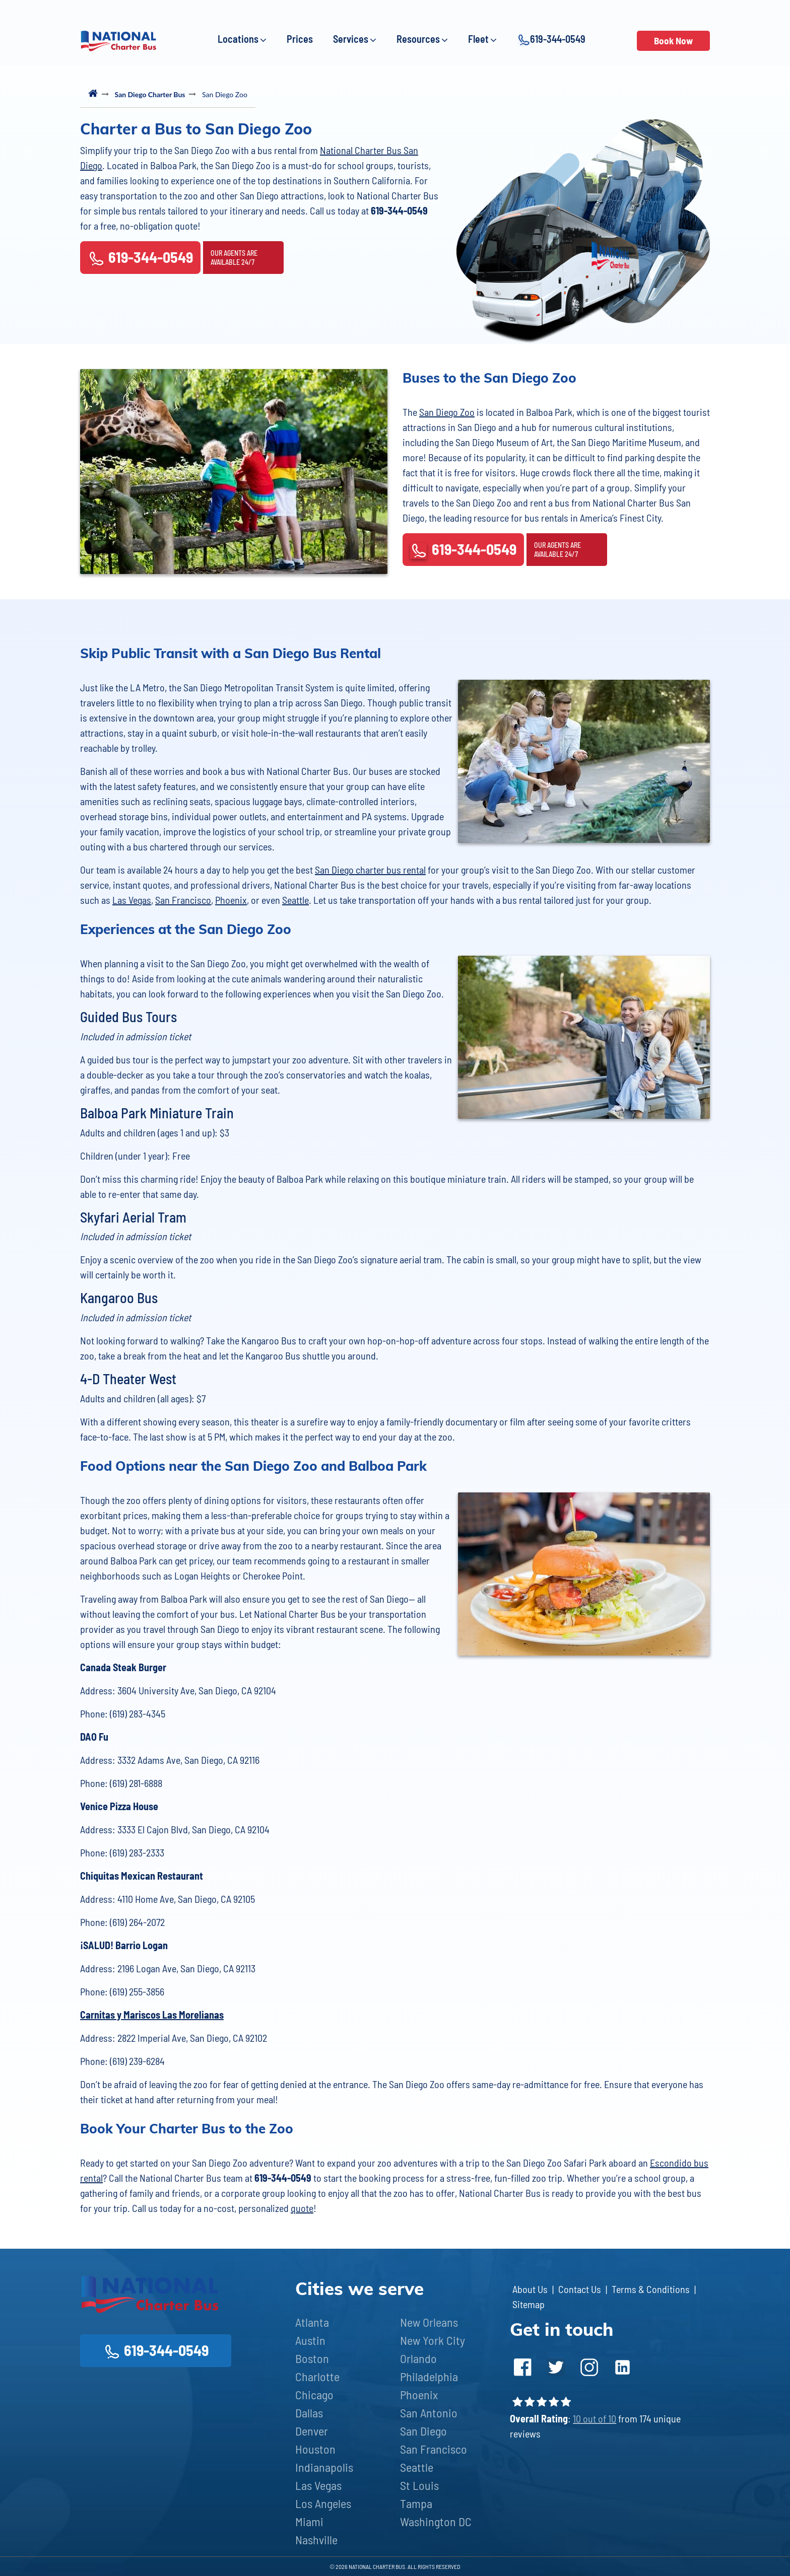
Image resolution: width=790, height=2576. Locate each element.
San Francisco (183, 900)
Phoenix (231, 900)
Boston (312, 2358)
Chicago (314, 2394)
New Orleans (429, 2322)
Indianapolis (324, 2467)
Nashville (316, 2539)
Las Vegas (131, 900)
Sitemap (528, 2304)
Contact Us (579, 2289)
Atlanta (312, 2322)
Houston (315, 2449)
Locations (242, 39)
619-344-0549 (551, 39)
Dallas (309, 2412)
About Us (530, 2289)
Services (354, 39)
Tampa (416, 2503)
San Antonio (428, 2412)
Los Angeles (323, 2503)
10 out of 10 (594, 2418)
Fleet (482, 39)
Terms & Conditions (651, 2289)
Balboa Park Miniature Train (157, 1112)
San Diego (423, 2430)
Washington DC (436, 2521)
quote (302, 2208)
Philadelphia (429, 2376)
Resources (422, 39)
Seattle (295, 900)
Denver (311, 2430)
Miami (309, 2521)
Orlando (418, 2358)
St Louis (419, 2485)
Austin (310, 2340)
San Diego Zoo (447, 412)
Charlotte (317, 2376)
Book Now (673, 40)
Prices (300, 39)
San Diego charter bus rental (370, 870)
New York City (432, 2340)
